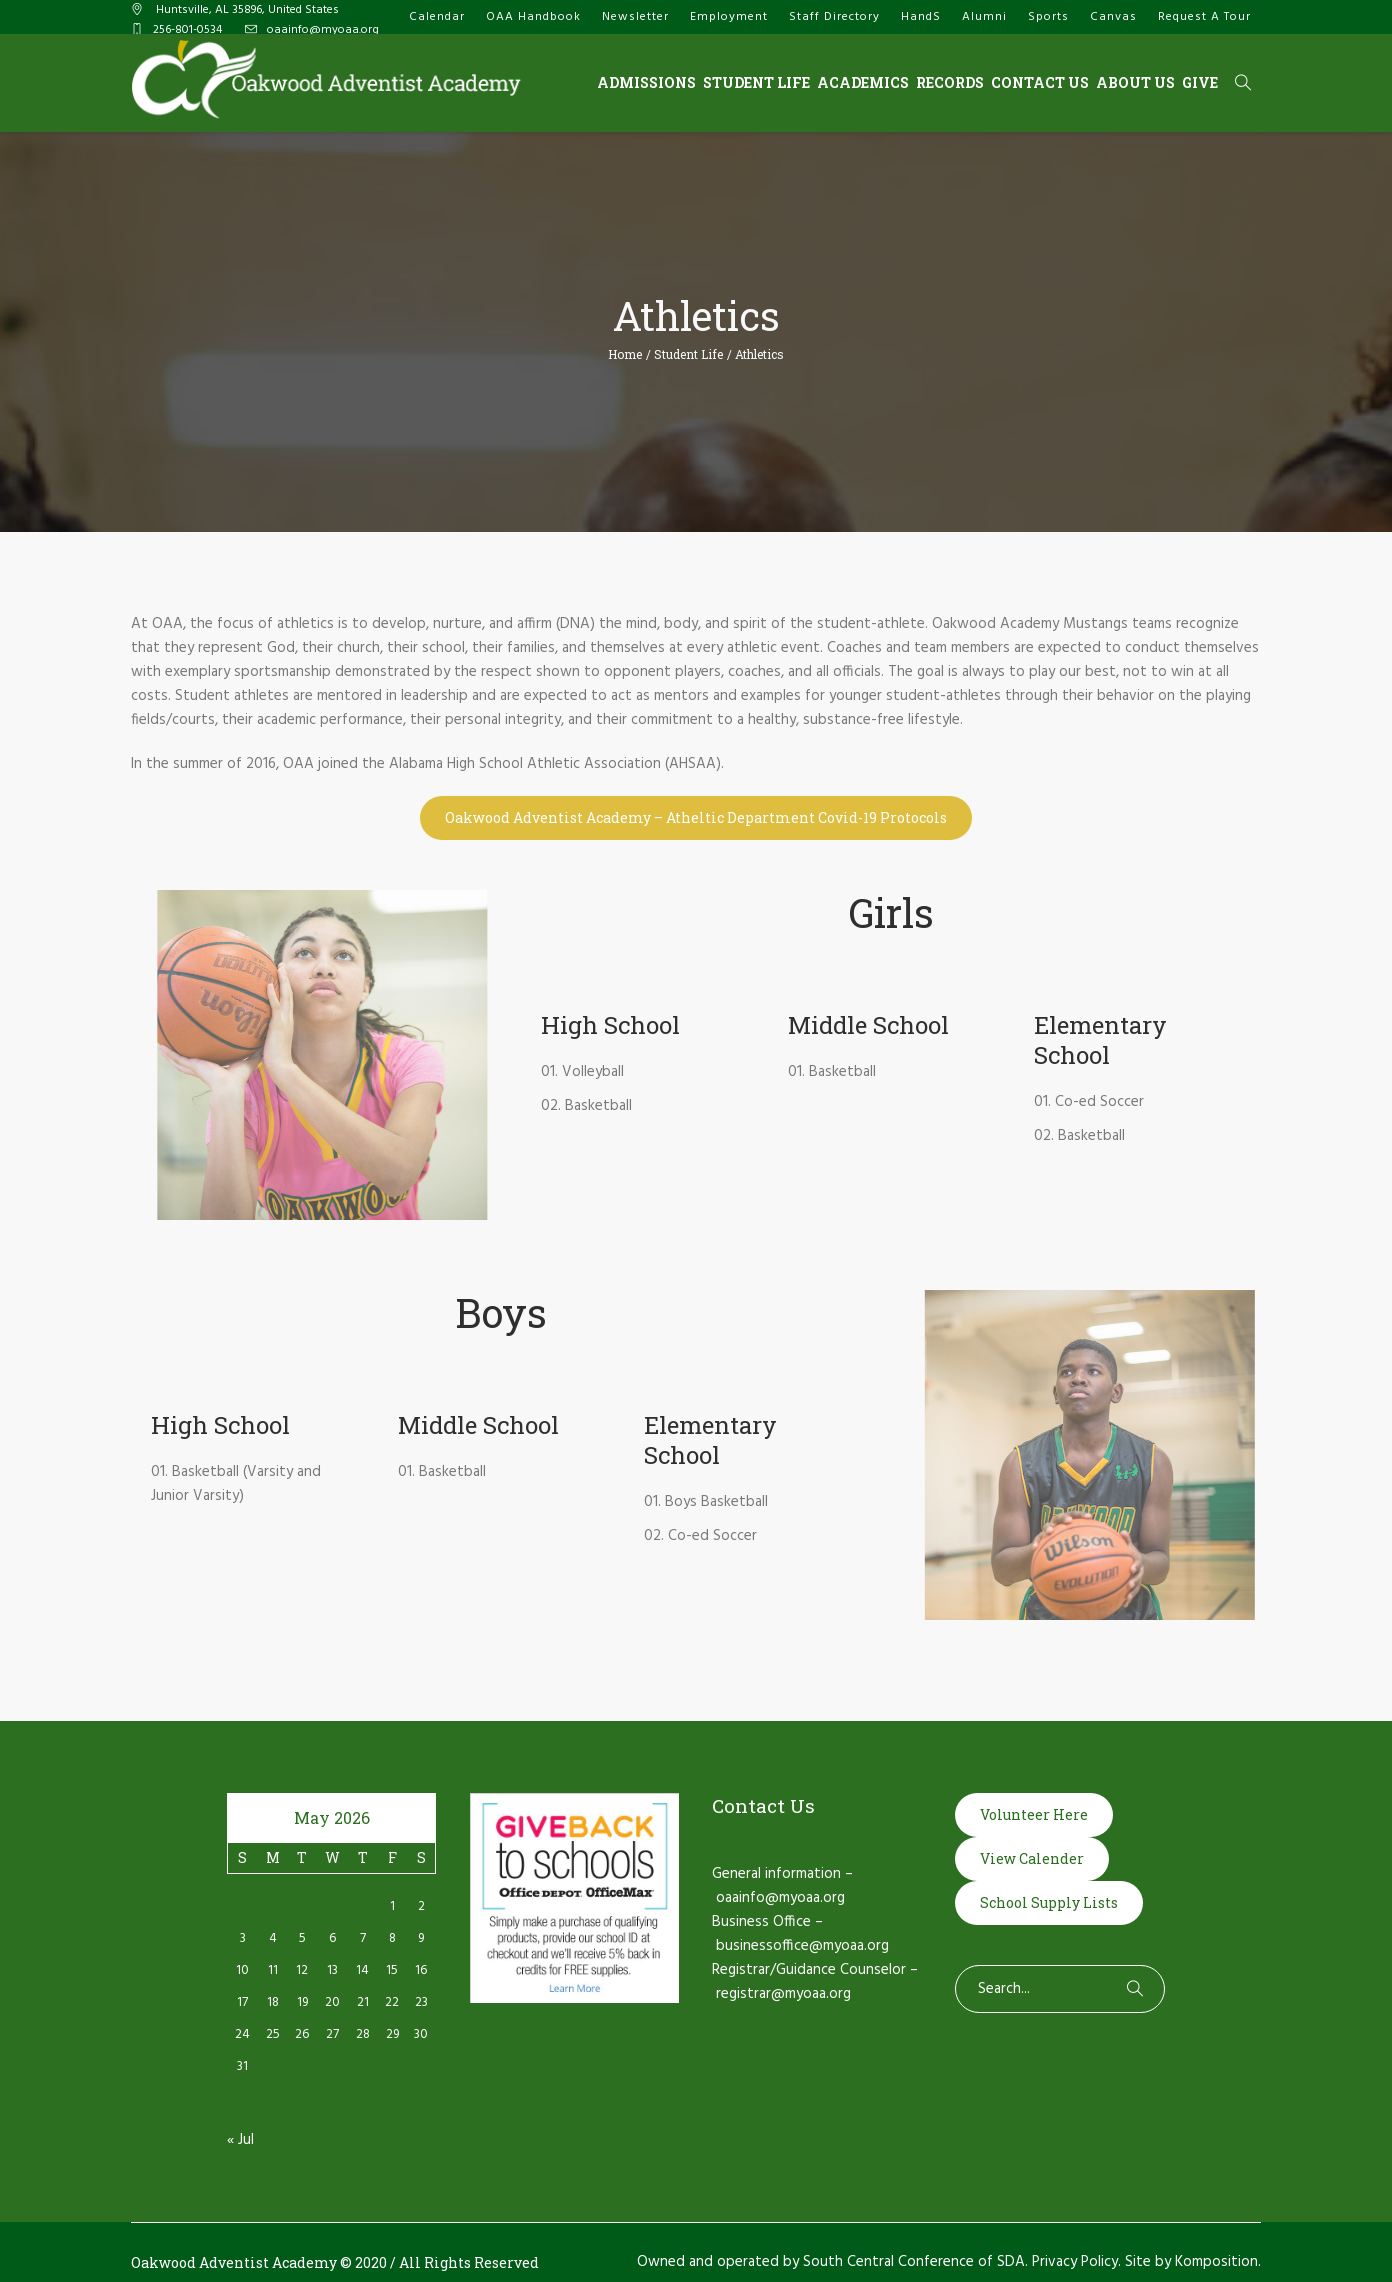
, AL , (246, 10)
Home (625, 354)
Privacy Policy (1075, 2262)
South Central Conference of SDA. (915, 2262)
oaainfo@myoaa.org (323, 30)
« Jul (240, 2140)
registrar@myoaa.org (783, 1994)
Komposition (1216, 2262)
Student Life (688, 354)
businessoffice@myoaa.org (802, 1946)
